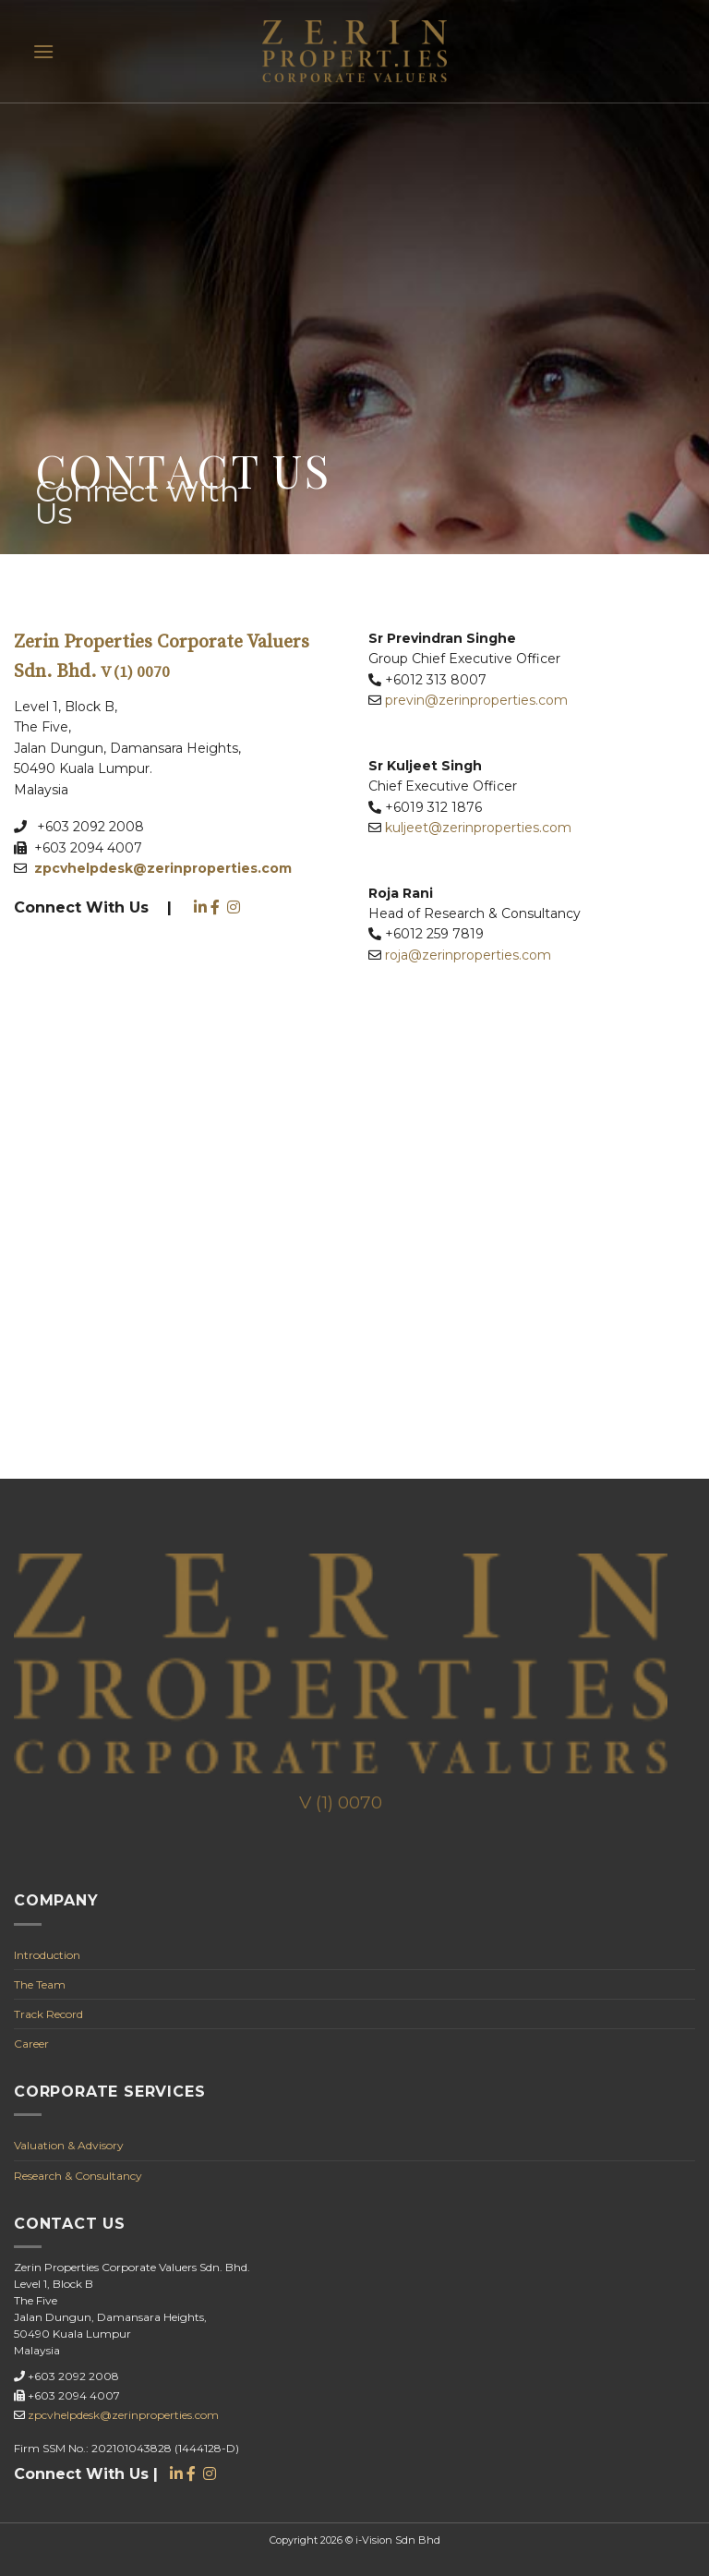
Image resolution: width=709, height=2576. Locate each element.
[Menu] (43, 51)
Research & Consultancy (78, 2176)
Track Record (48, 2014)
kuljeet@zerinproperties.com (478, 827)
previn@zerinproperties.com (476, 700)
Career (31, 2043)
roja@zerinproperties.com (468, 955)
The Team (40, 1984)
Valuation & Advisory (69, 2145)
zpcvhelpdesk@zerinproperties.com (123, 2415)
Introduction (47, 1955)
